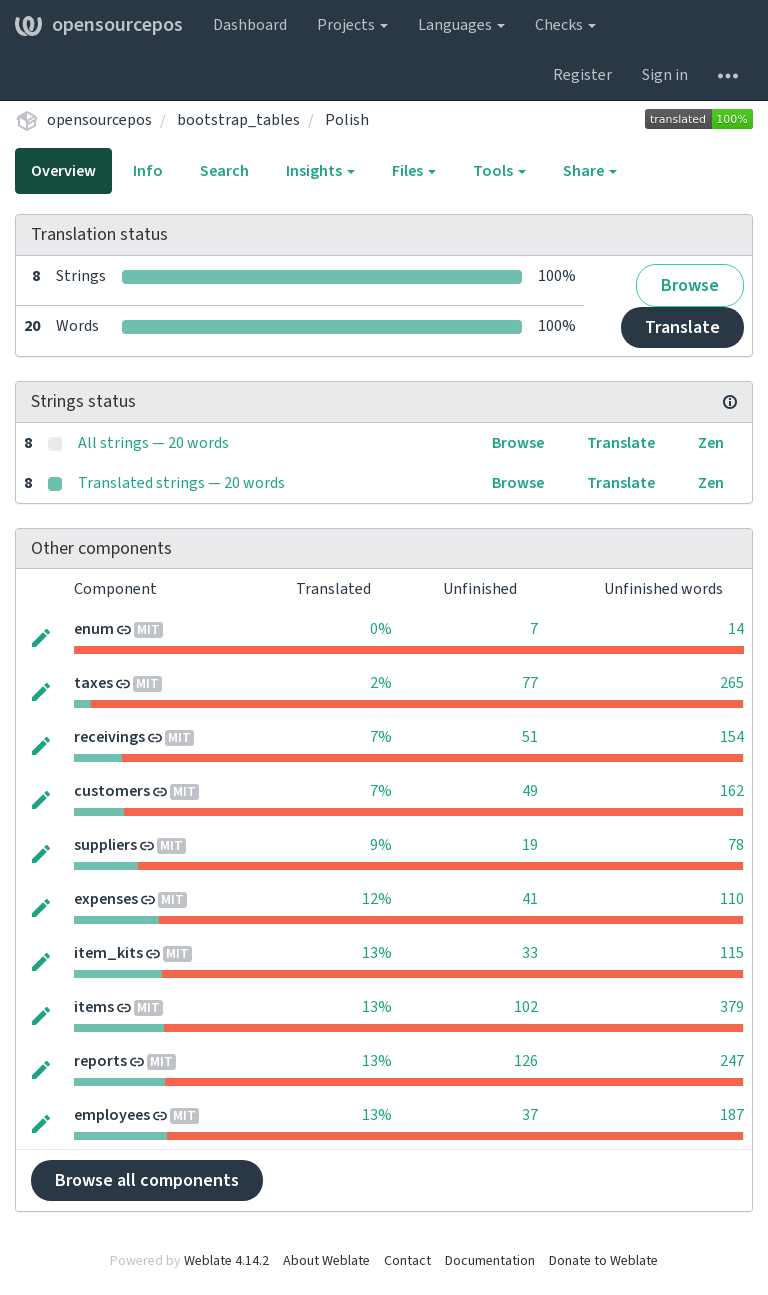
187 (732, 1115)
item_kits (108, 953)
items (94, 1007)
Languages (461, 25)
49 (530, 791)
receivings (109, 737)
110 (732, 899)
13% (377, 953)
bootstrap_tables (238, 120)
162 (732, 791)
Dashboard (250, 25)
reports (100, 1061)
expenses (106, 899)
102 (526, 1007)
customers (112, 791)
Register (582, 75)
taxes (93, 683)
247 (732, 1061)
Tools (499, 171)
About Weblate (326, 1261)
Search (224, 171)
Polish (347, 120)
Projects (352, 25)
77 (530, 683)
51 (530, 737)
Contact (407, 1261)
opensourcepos (99, 25)
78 (736, 845)
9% (381, 845)
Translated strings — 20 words (181, 483)
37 (530, 1115)
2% (381, 683)
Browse (690, 285)
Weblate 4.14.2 (226, 1261)
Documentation (490, 1261)
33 (530, 953)
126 (526, 1061)
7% (381, 737)
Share (590, 171)
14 (736, 629)
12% (377, 899)
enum (94, 629)
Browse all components (147, 1180)
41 (530, 899)
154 (732, 737)
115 (732, 953)
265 (732, 683)
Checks (565, 25)
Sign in (665, 75)
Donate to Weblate (603, 1261)
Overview (63, 171)
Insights (320, 171)
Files (414, 171)
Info (148, 171)
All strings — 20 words (153, 443)
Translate (682, 327)
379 (732, 1007)
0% (381, 629)
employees (112, 1115)
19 (530, 845)
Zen (711, 443)
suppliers (105, 845)
